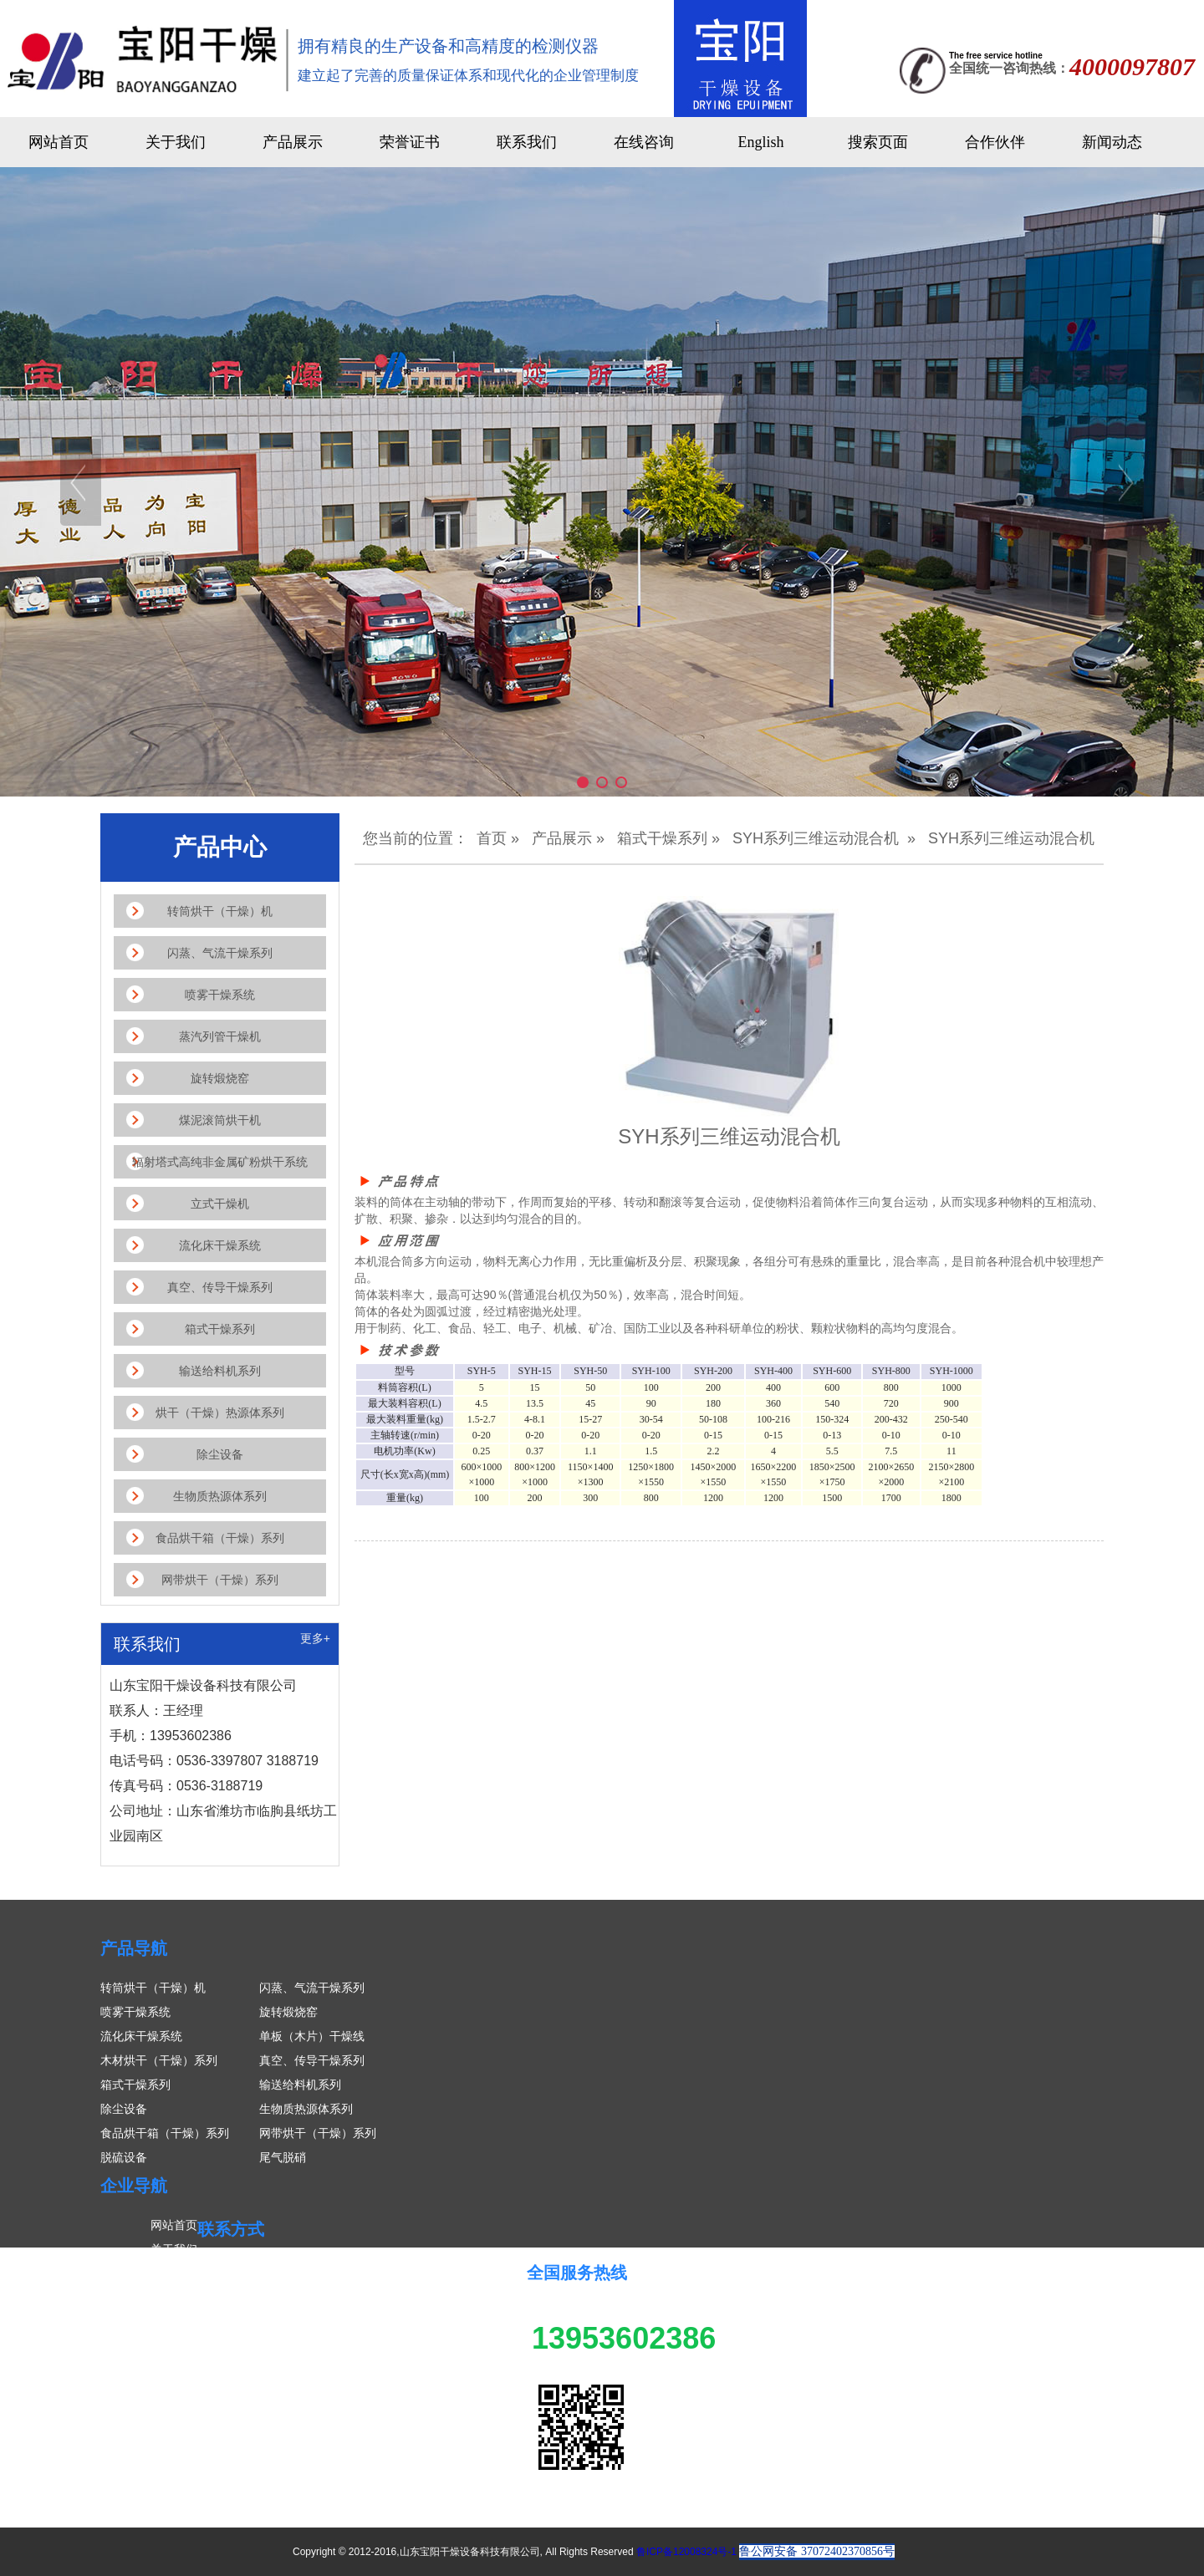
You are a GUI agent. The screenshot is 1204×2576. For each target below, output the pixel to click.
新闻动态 (1112, 142)
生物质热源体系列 (306, 2108)
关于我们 (175, 142)
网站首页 (58, 142)
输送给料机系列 (300, 2084)
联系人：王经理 (280, 2292)
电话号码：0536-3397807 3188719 (330, 2341)
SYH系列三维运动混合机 (815, 838)
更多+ (315, 1638)
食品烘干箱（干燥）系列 (164, 2133)
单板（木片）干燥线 (312, 2036)
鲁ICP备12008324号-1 (686, 2552)
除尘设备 (123, 2108)
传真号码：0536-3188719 (306, 2365)
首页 (492, 838)
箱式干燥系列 (662, 838)
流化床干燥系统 (141, 2036)
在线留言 (173, 2346)
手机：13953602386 (292, 2317)
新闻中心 (173, 2297)
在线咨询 (644, 142)
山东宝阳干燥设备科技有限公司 (321, 2268)
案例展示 (173, 2322)
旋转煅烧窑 (288, 2012)
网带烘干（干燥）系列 (317, 2133)
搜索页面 (878, 142)
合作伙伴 (995, 142)
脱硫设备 (123, 2157)
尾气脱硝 (282, 2157)
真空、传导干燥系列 (312, 2060)
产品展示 (293, 142)
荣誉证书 (410, 142)
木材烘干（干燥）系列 (158, 2060)
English (760, 142)
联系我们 (527, 142)
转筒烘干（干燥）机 (153, 1987)
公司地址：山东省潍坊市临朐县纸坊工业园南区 (362, 2389)
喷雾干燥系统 (135, 2012)
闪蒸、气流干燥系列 (312, 1987)
